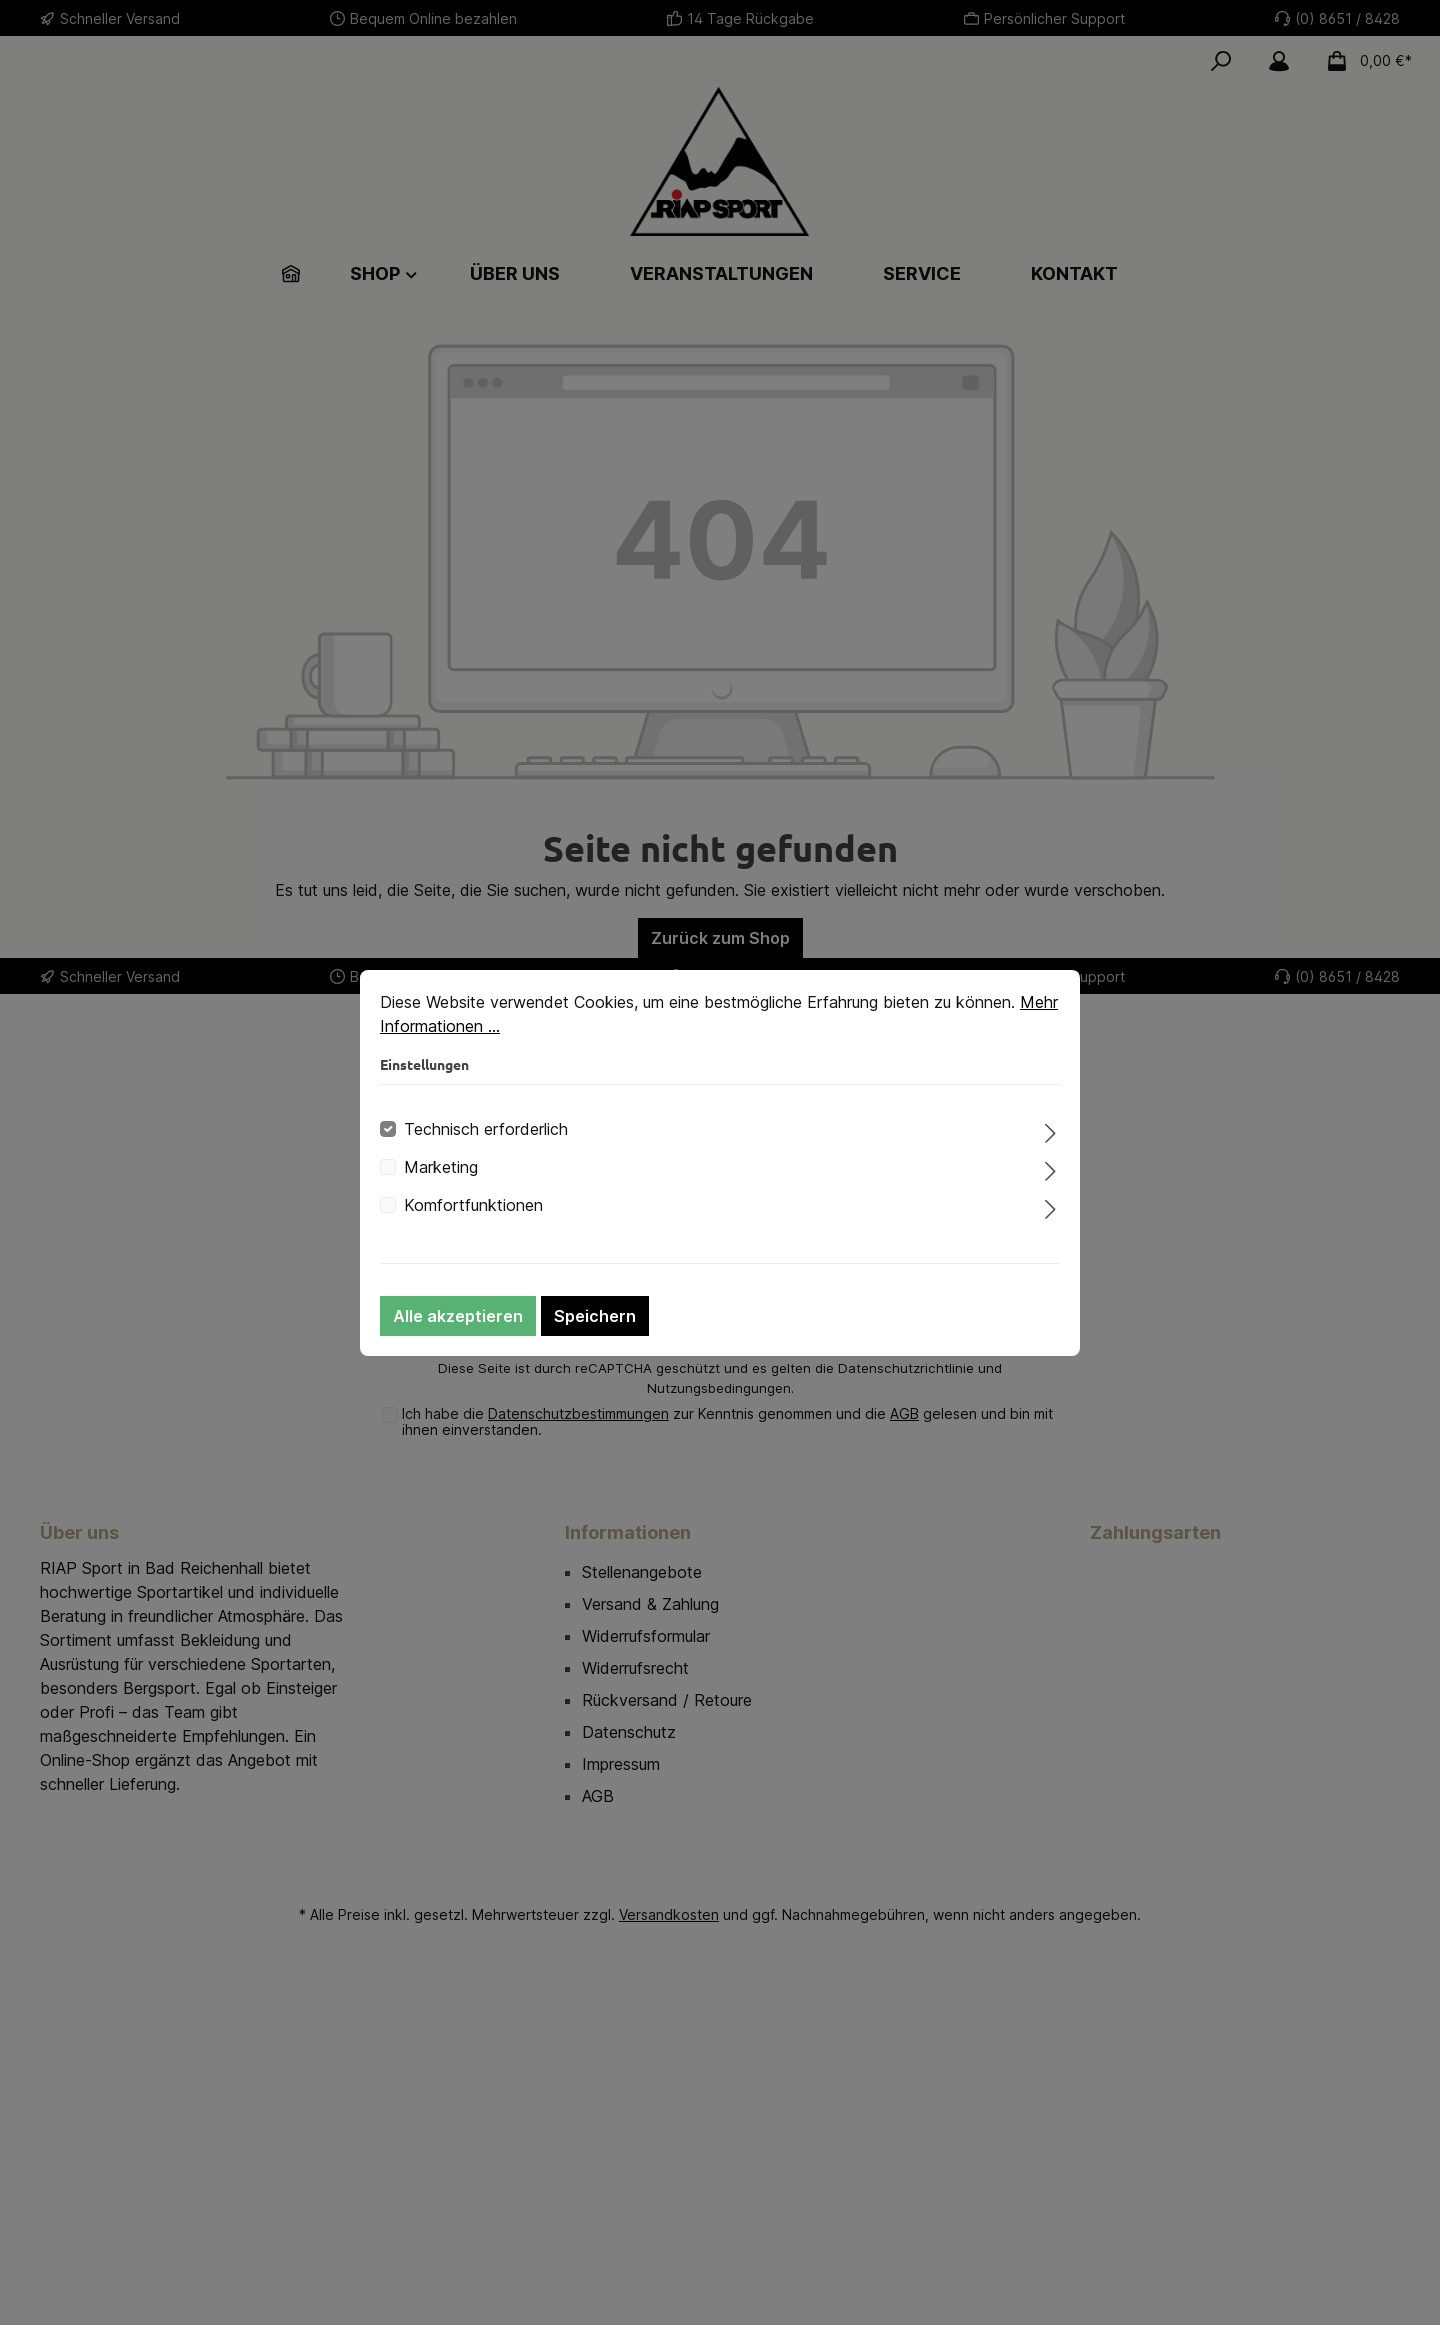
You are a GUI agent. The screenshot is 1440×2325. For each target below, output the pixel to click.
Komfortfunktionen (473, 1205)
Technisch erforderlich (486, 1129)
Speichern (595, 1316)
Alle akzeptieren (458, 1316)
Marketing (441, 1167)
